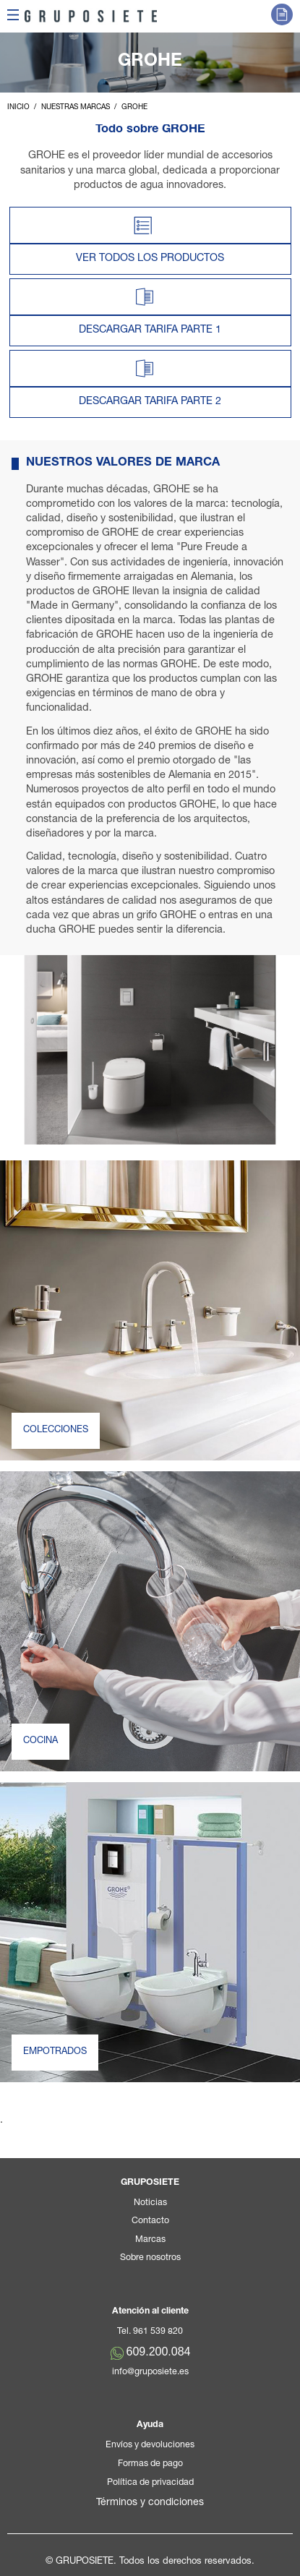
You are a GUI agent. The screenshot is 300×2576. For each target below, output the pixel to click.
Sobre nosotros (150, 2258)
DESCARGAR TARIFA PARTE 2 (150, 402)
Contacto (150, 2221)
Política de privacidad (150, 2483)
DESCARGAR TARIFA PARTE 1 (150, 330)
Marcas (150, 2240)
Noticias (150, 2203)
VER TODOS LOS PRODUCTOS (150, 259)
